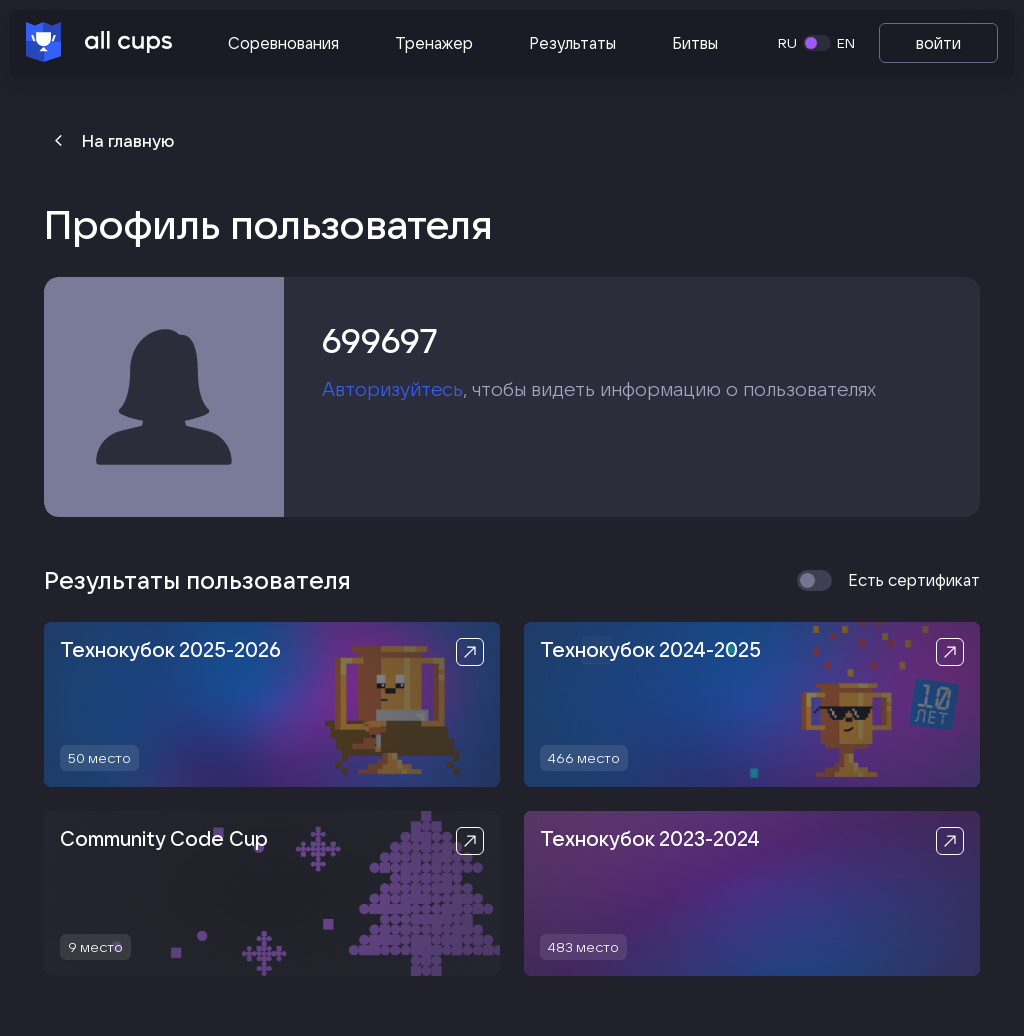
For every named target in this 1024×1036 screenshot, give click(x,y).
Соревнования (283, 43)
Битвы (695, 43)
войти (938, 43)
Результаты (572, 43)
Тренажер (434, 43)
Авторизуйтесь (392, 389)
